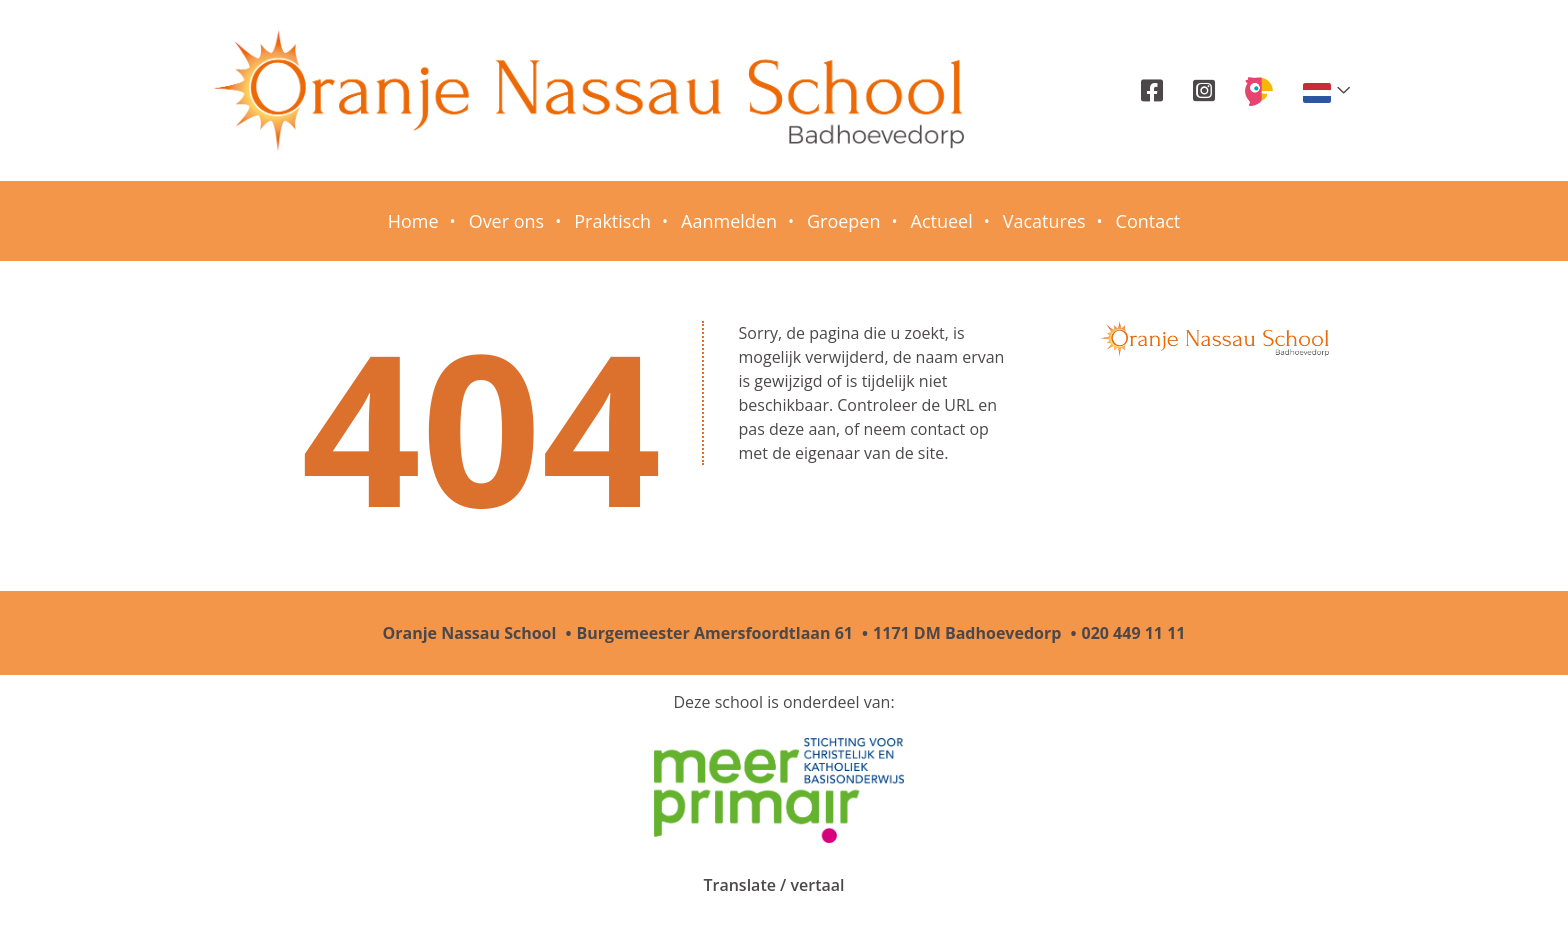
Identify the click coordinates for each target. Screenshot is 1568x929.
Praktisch (612, 221)
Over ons (507, 221)
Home (413, 221)
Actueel (942, 221)
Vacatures (1044, 221)
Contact (1148, 221)
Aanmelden (729, 221)
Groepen (844, 221)
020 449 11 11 (1134, 633)
